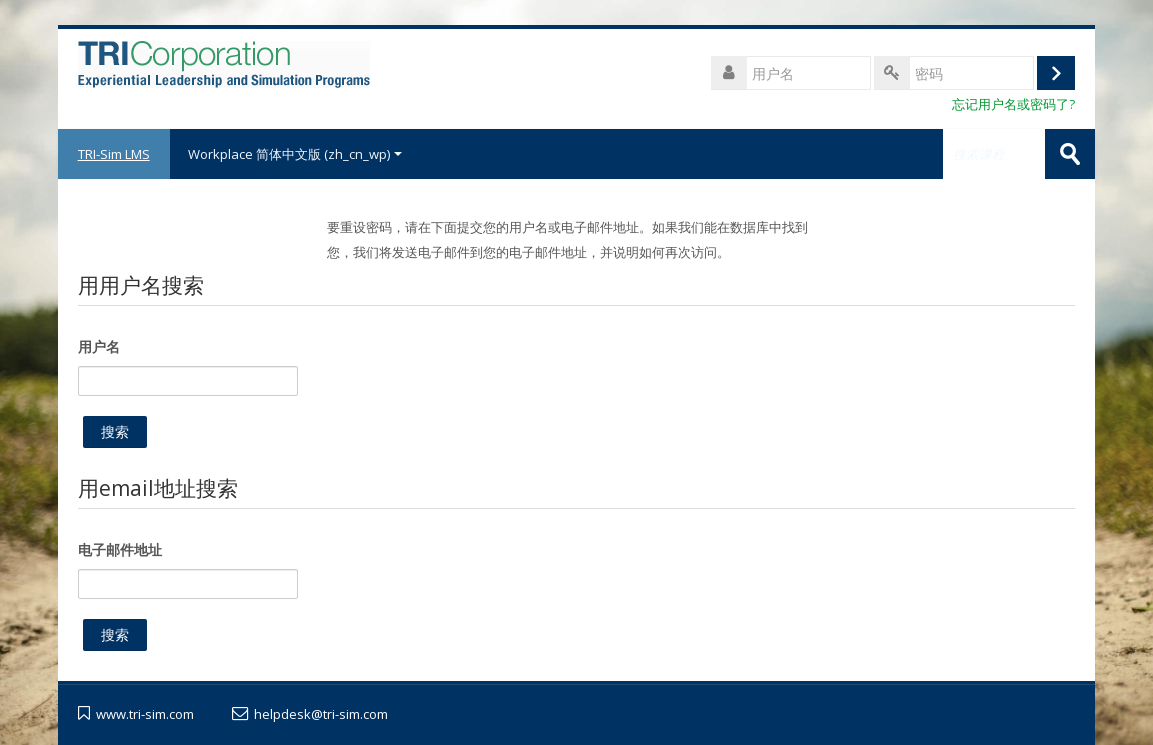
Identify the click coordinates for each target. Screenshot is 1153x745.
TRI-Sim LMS (114, 154)
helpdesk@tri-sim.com (321, 714)
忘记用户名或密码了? (1013, 104)
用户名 (99, 346)
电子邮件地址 (120, 549)
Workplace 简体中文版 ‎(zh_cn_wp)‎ (295, 154)
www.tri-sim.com (145, 714)
